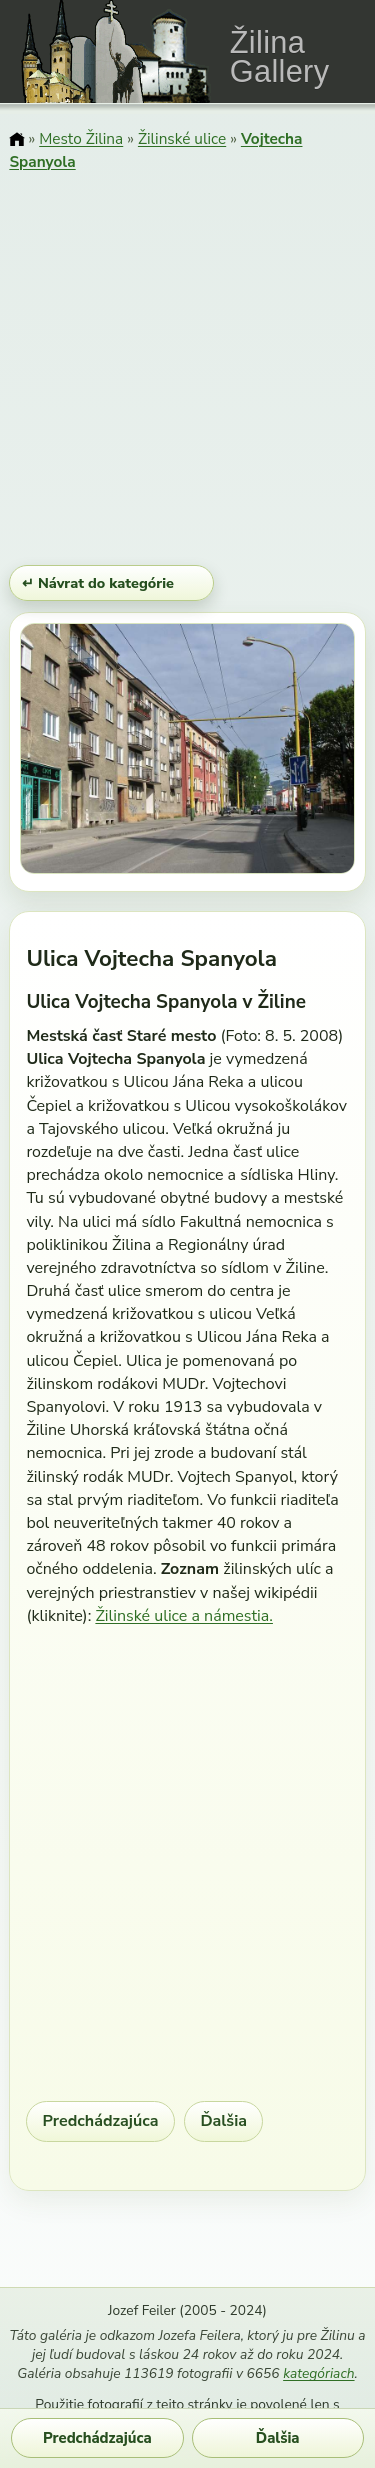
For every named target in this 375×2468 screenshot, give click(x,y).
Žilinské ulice (182, 138)
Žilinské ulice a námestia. (184, 1616)
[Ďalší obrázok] (305, 752)
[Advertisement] (187, 370)
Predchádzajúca (101, 2121)
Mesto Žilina (81, 138)
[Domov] (16, 140)
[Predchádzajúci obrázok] (70, 752)
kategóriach (318, 2373)
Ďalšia (223, 2121)
